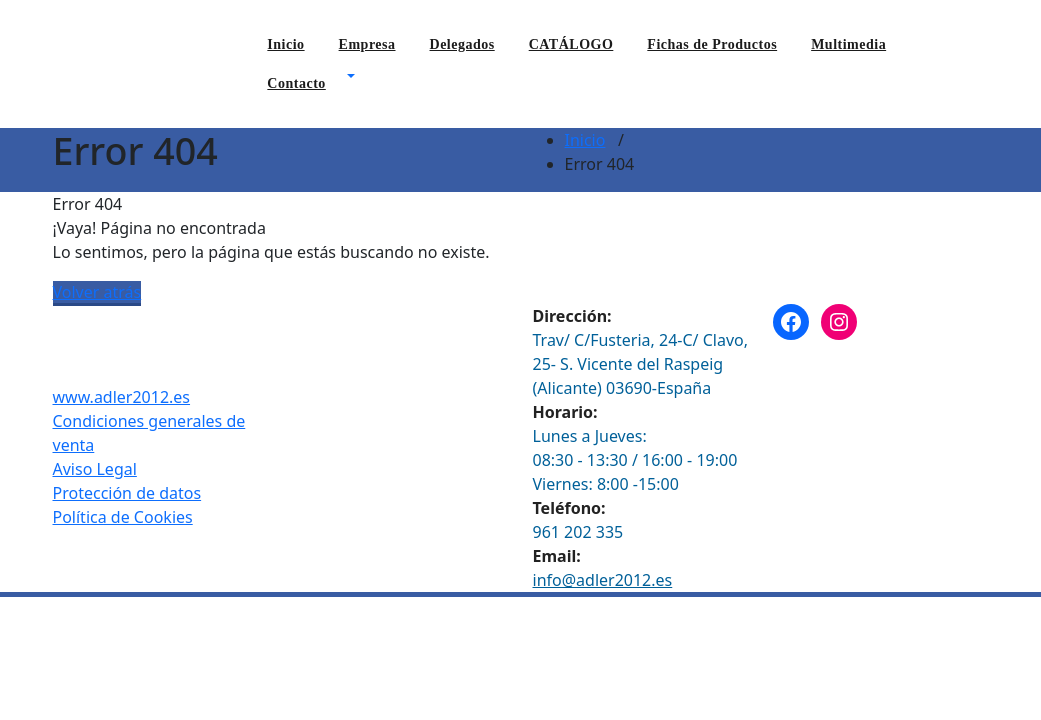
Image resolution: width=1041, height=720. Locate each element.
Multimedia (848, 44)
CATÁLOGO (571, 44)
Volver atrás (97, 292)
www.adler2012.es (122, 397)
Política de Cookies (123, 517)
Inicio (285, 44)
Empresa (367, 44)
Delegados (462, 44)
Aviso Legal (95, 469)
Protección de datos (127, 493)
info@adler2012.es (603, 580)
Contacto (296, 83)
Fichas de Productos (712, 44)
